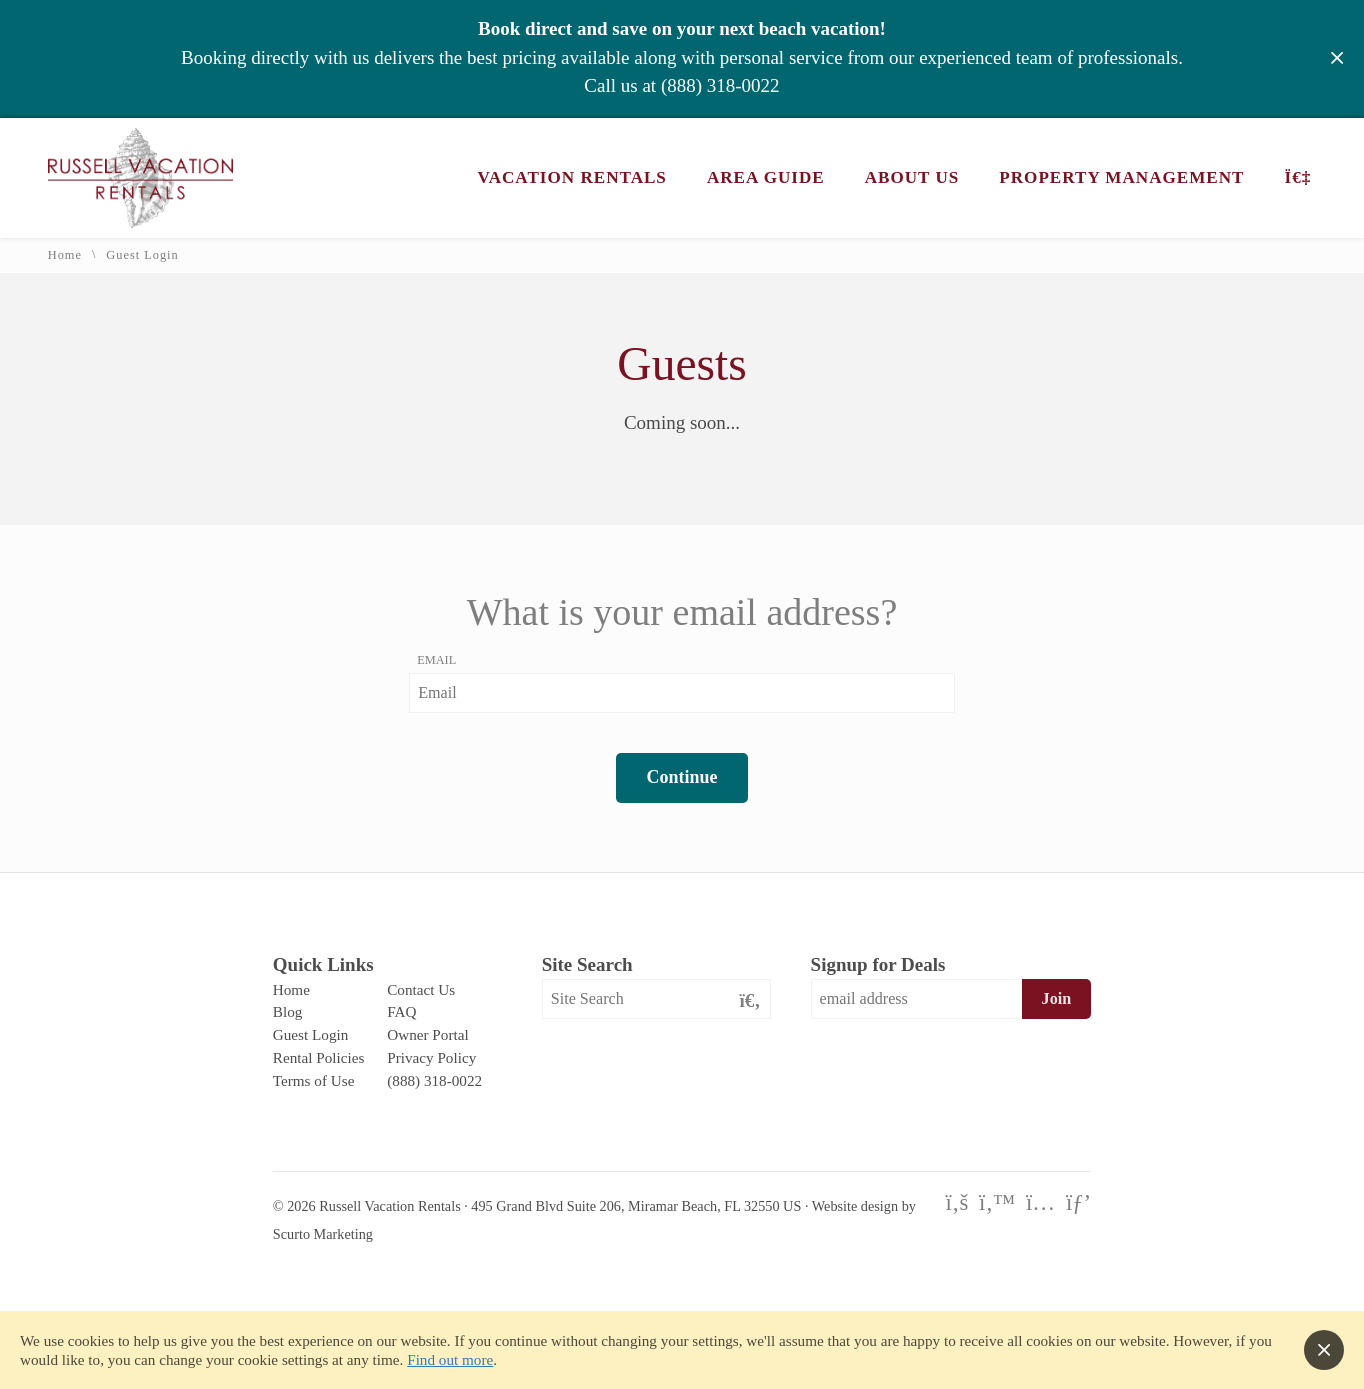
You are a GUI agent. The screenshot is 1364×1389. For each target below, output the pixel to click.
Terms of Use (314, 1080)
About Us (912, 177)
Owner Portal (427, 1034)
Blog (288, 1011)
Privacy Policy (431, 1057)
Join (1057, 998)
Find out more (450, 1359)
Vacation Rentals (572, 177)
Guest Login (311, 1034)
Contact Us (421, 989)
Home (65, 255)
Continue (681, 777)
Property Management (1121, 177)
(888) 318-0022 (720, 85)
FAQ (401, 1011)
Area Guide (766, 177)
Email (436, 660)
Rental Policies (319, 1057)
